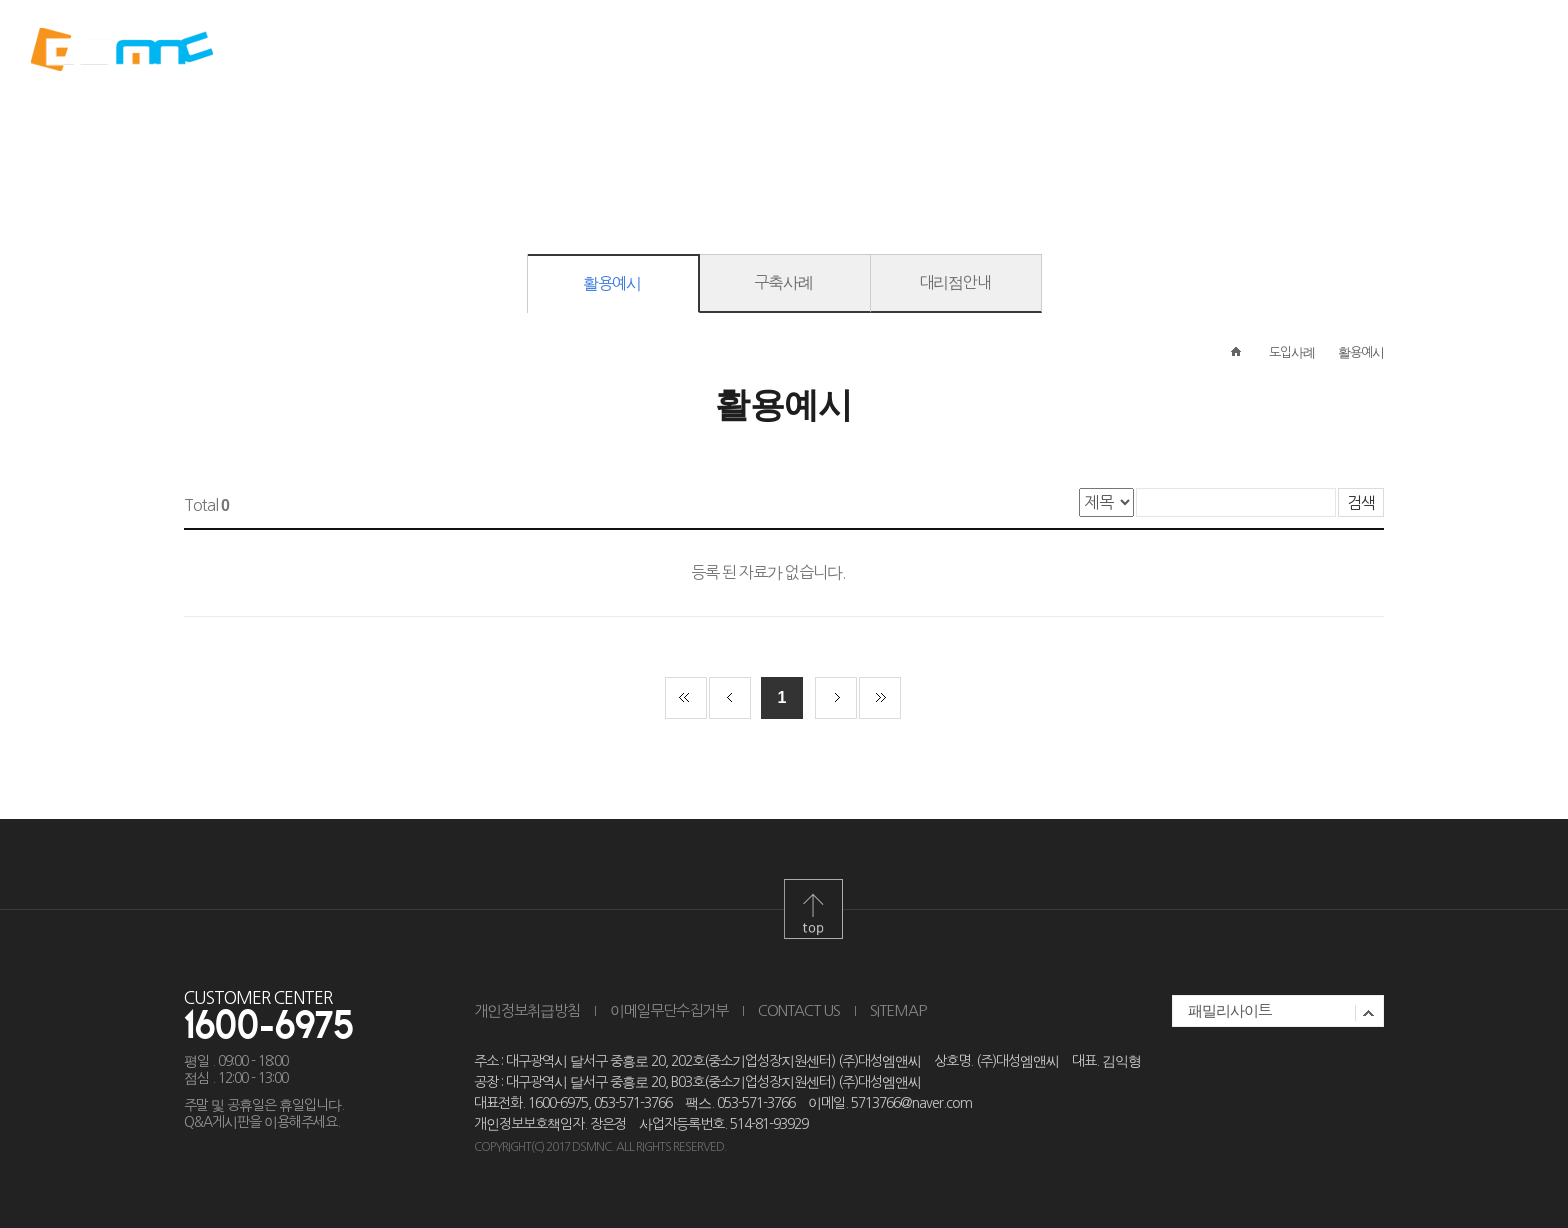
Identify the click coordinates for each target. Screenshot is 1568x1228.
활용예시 (612, 283)
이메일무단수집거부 (669, 1010)
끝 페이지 (880, 698)
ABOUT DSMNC (499, 50)
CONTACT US (799, 1010)
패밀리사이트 (1229, 1010)
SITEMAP (898, 1010)
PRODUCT (689, 50)
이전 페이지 (730, 698)
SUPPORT (1069, 50)
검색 (1361, 503)
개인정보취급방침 (527, 1010)
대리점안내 (955, 282)
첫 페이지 (686, 698)
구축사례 (783, 282)
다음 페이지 (836, 698)
